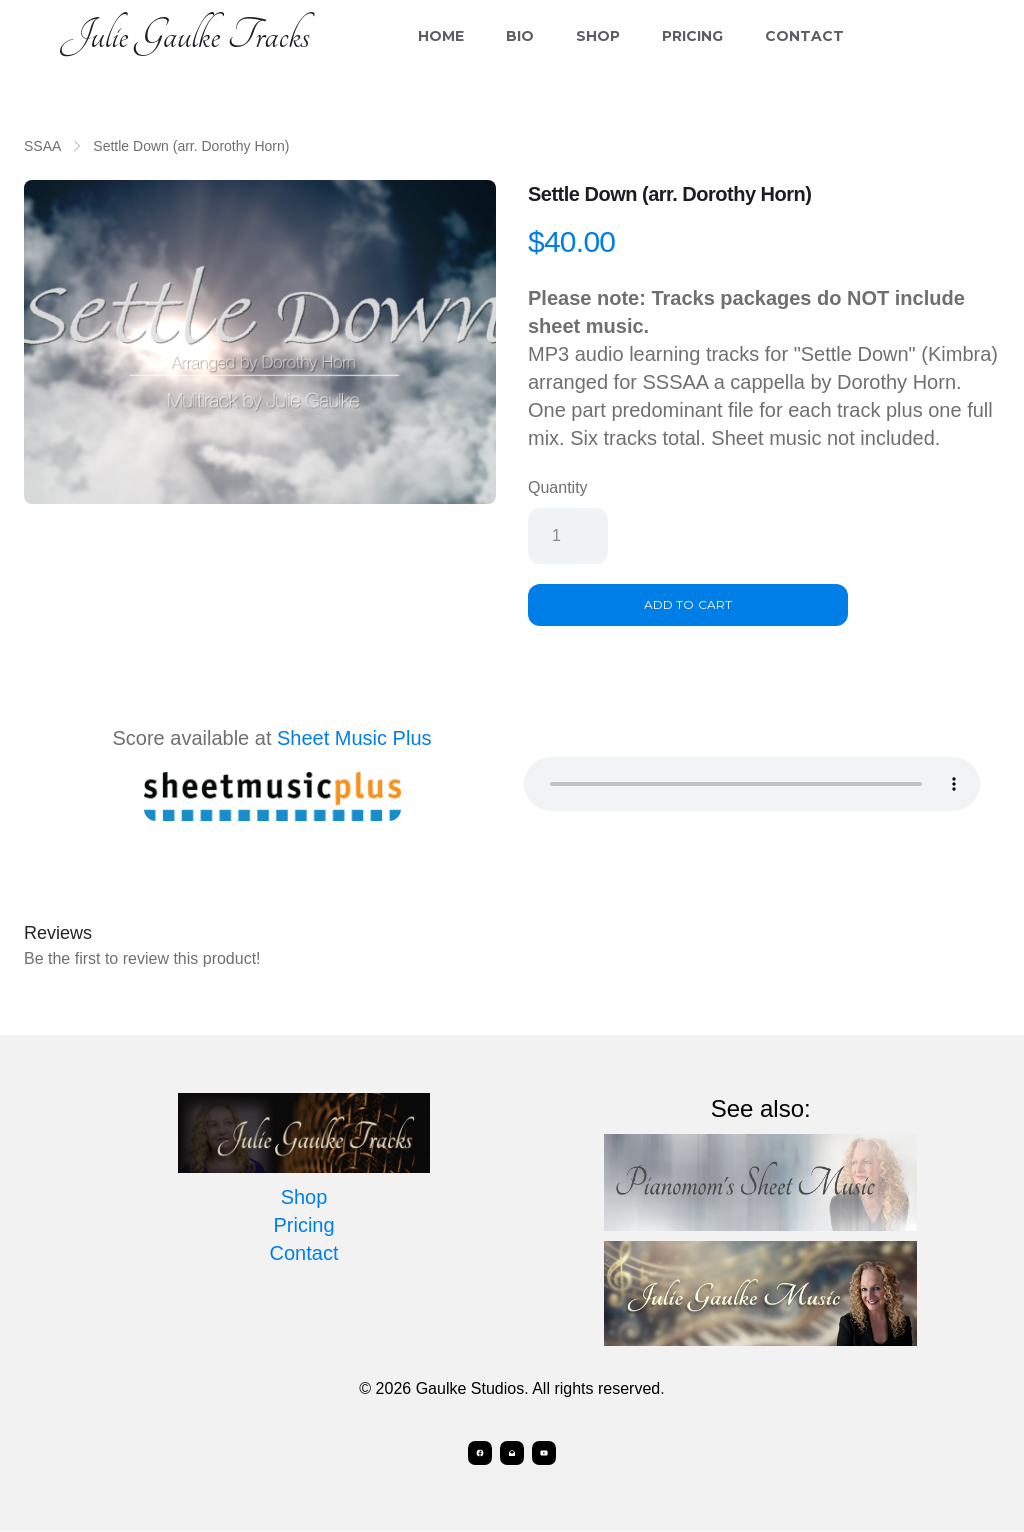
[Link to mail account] (512, 1454)
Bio (520, 36)
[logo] (185, 36)
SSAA (42, 146)
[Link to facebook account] (476, 1454)
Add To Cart (687, 604)
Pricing (692, 36)
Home (441, 36)
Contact (804, 36)
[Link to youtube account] (548, 1454)
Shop (598, 36)
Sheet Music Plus (354, 738)
